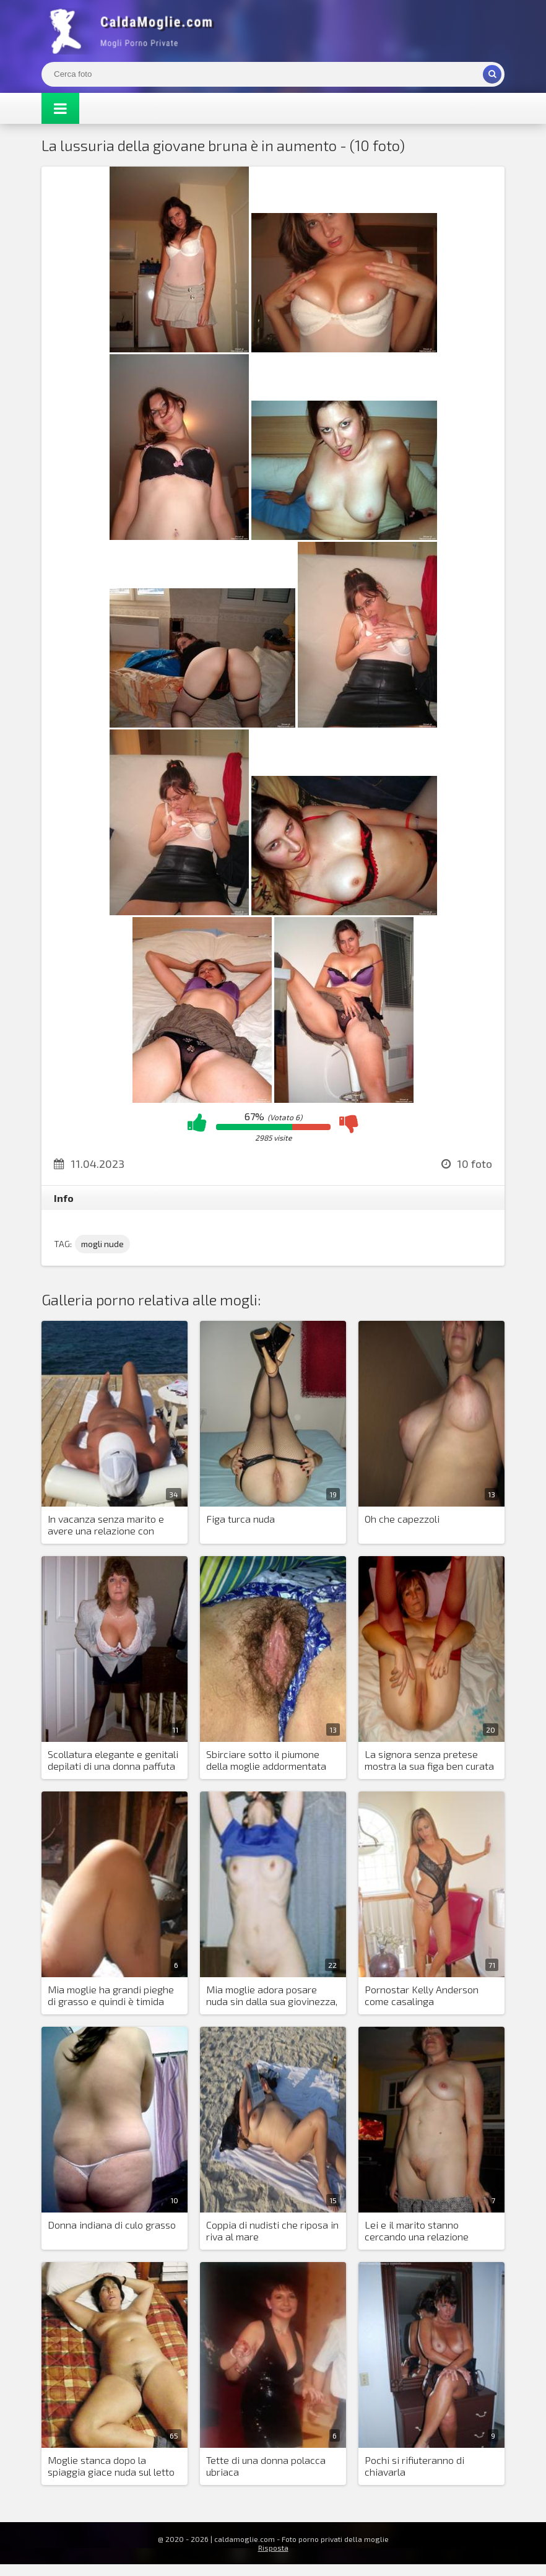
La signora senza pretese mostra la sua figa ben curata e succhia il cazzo (429, 1760)
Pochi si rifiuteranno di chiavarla (414, 2466)
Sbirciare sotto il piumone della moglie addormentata (266, 1760)
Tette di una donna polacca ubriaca (266, 2466)
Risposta (273, 2547)
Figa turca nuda (240, 1519)
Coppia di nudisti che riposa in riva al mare (272, 2230)
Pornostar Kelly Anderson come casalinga (422, 1995)
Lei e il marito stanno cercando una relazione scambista (417, 2231)
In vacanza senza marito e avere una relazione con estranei (106, 1525)
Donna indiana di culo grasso (112, 2224)
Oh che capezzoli (402, 1519)
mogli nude (102, 1243)
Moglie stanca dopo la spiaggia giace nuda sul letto (111, 2466)
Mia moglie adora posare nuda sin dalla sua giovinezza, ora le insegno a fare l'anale (271, 1995)
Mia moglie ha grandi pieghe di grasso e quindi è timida (111, 1995)
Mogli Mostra (134, 31)
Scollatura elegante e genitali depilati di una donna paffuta (113, 1760)
